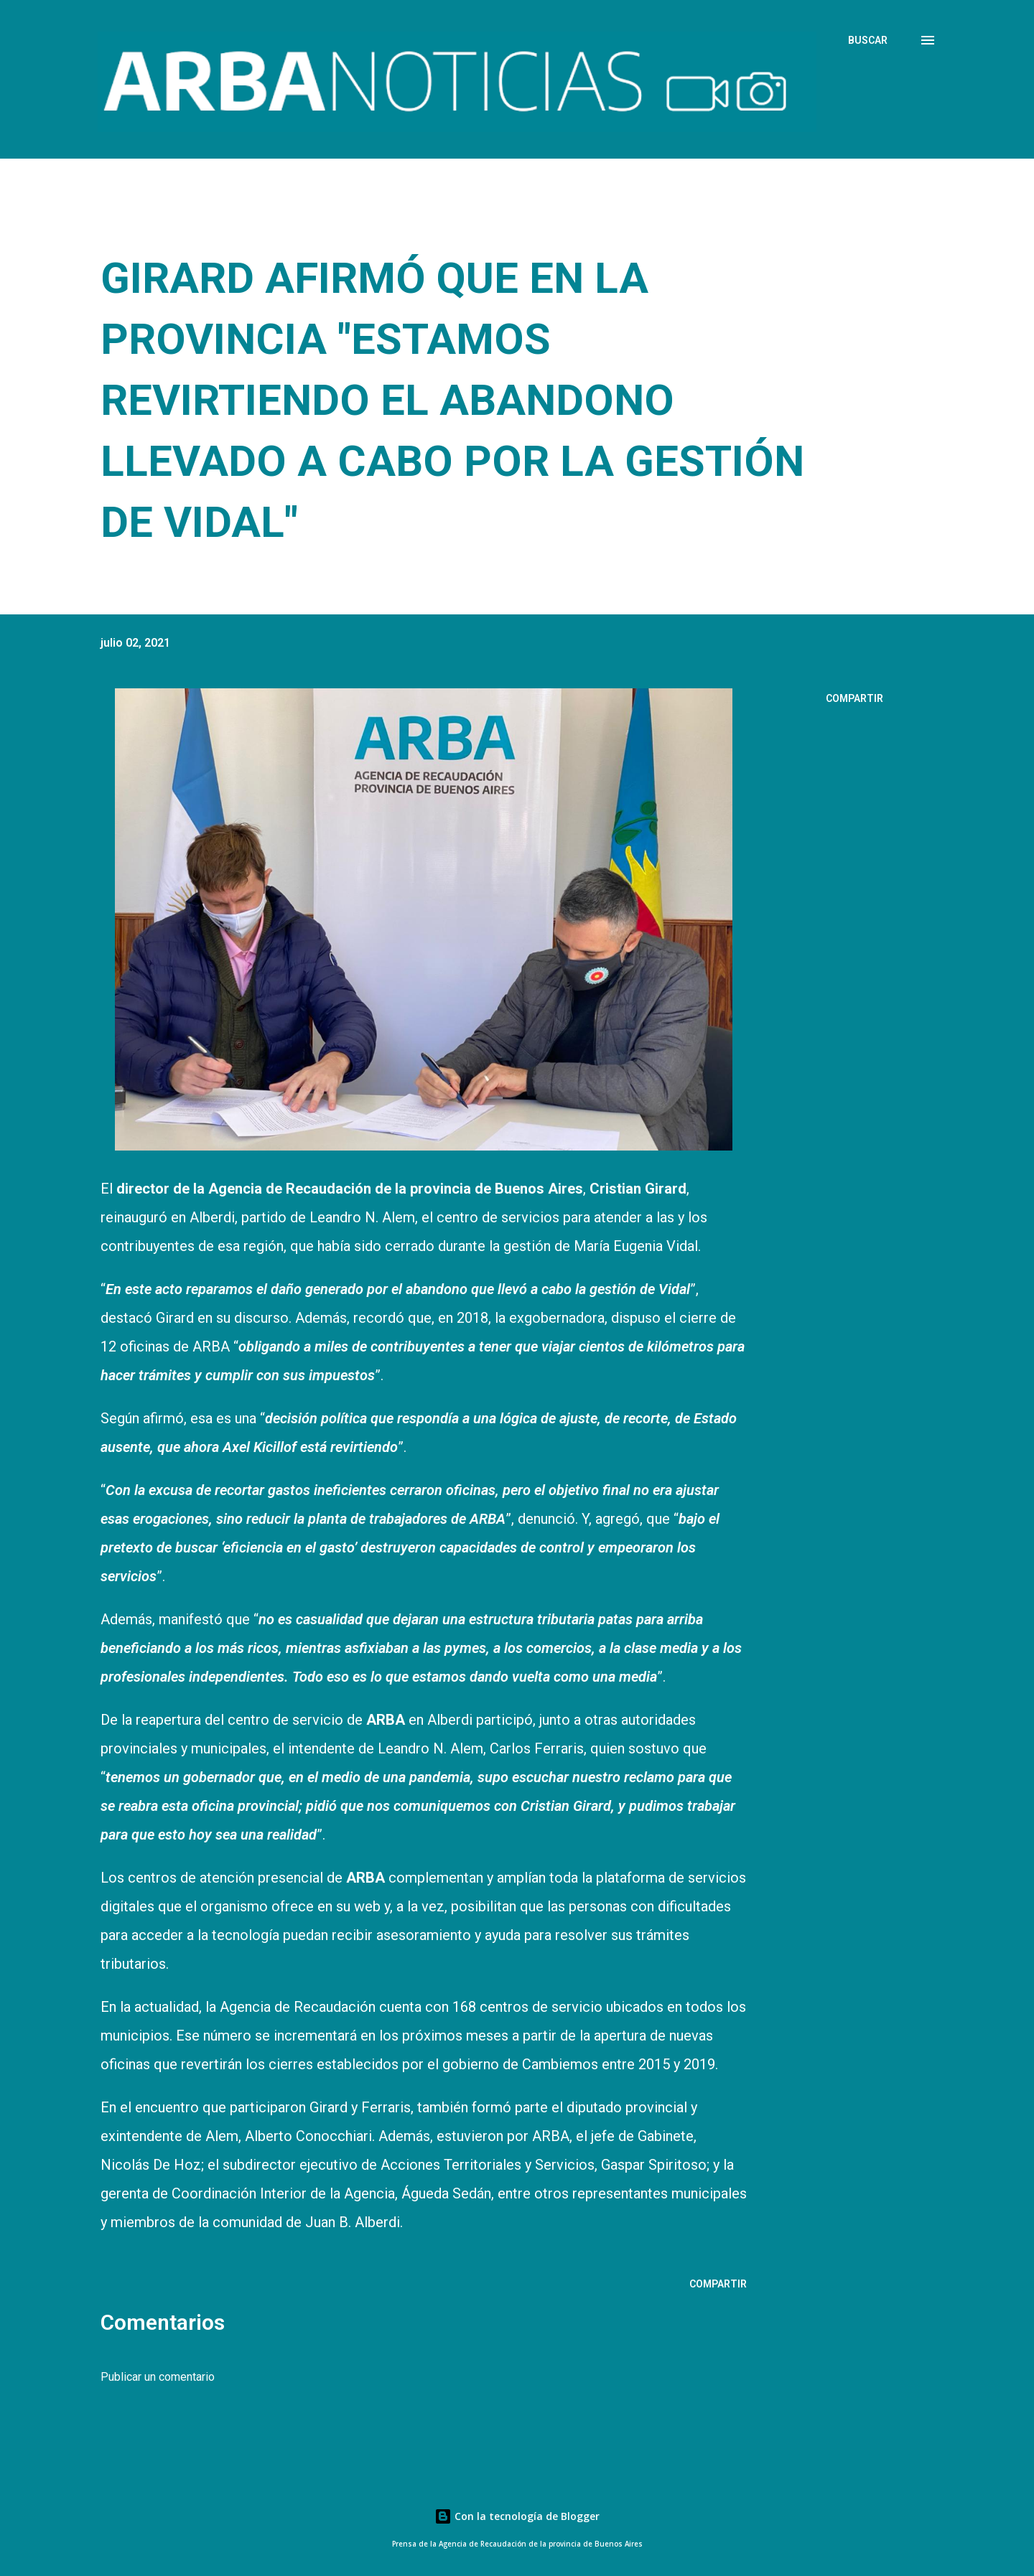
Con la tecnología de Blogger (517, 2516)
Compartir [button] (854, 698)
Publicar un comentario (158, 2377)
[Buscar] (868, 40)
